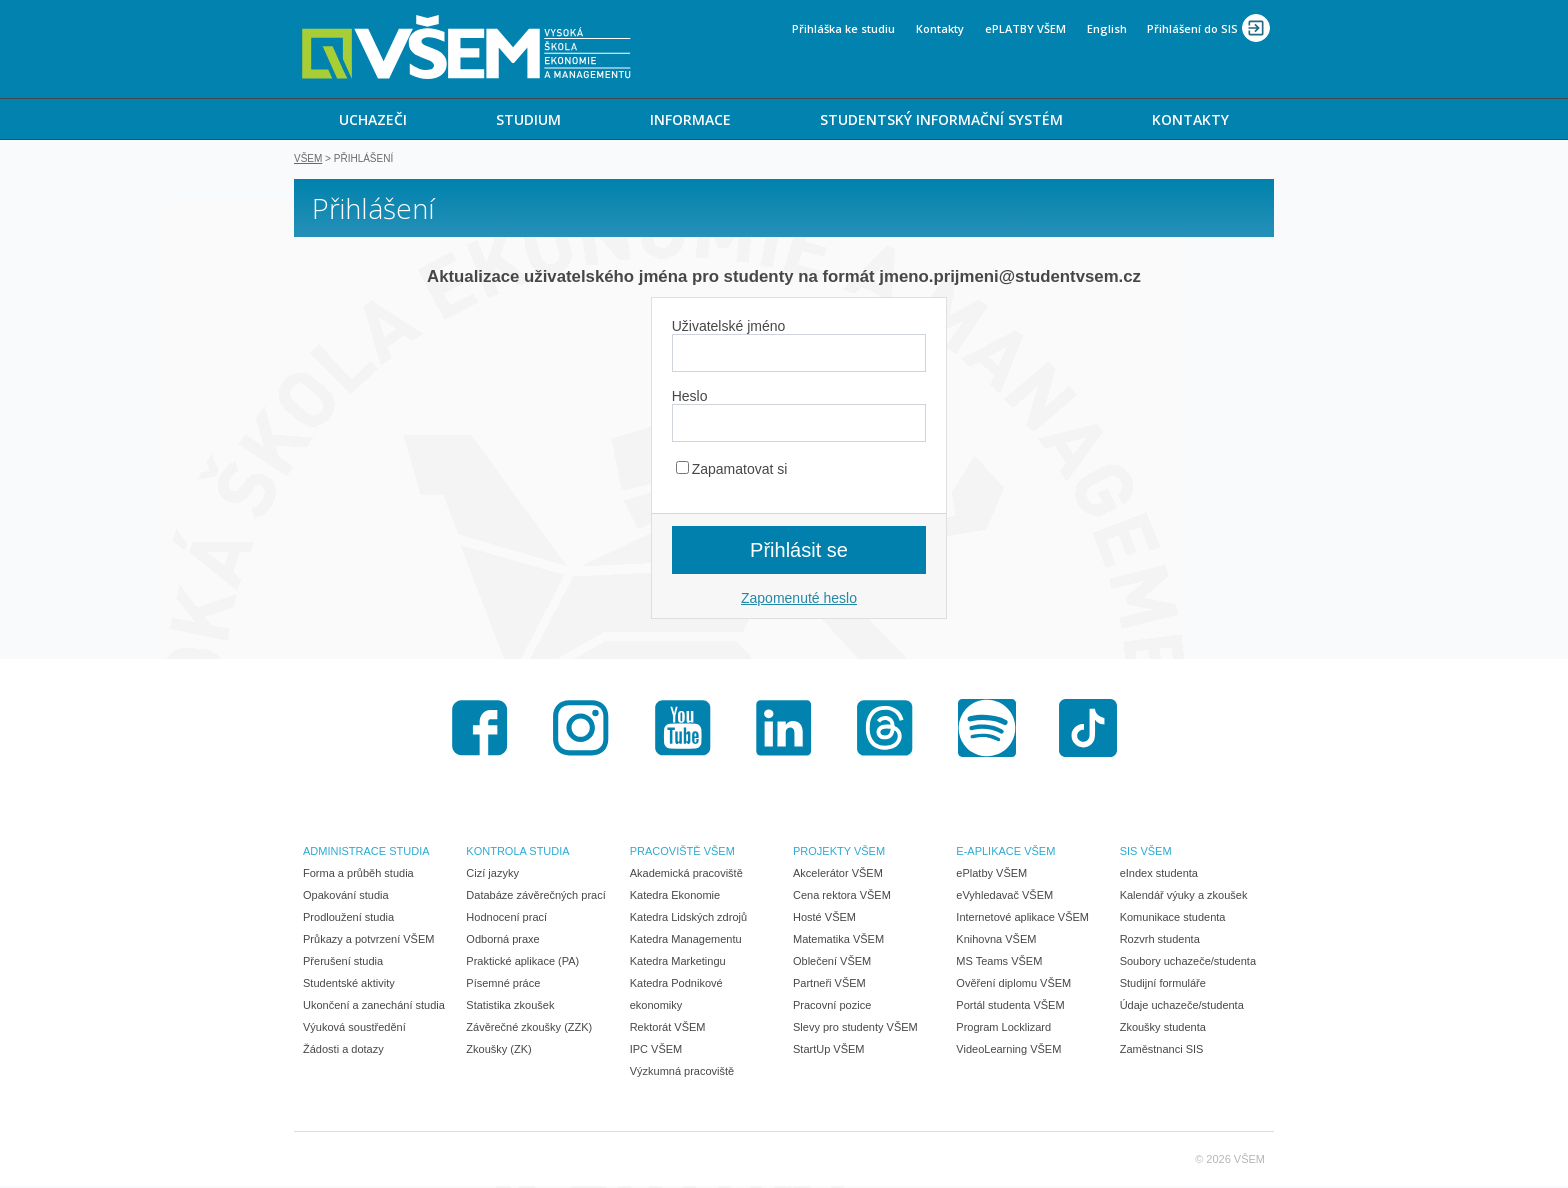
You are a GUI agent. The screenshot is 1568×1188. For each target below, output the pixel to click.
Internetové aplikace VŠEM (1022, 919)
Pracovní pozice (832, 1007)
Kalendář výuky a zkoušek (1184, 897)
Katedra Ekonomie (675, 897)
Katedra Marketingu (678, 963)
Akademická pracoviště (686, 875)
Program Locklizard (1003, 1029)
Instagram (581, 730)
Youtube (683, 730)
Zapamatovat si (732, 471)
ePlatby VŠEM (991, 875)
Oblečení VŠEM (832, 963)
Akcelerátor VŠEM (838, 875)
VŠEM (308, 160)
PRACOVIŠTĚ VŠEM (682, 853)
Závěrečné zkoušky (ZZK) (529, 1029)
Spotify (987, 730)
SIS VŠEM (1146, 853)
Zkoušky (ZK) (498, 1051)
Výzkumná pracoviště (682, 1073)
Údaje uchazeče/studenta (1182, 1007)
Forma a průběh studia (358, 875)
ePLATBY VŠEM (1025, 28)
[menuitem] (372, 119)
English (1107, 28)
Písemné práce (503, 985)
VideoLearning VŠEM (1008, 1051)
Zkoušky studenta (1163, 1029)
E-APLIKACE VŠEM (1005, 853)
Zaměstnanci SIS (1162, 1051)
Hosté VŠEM (824, 919)
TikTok (1088, 730)
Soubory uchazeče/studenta (1188, 963)
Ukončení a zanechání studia (374, 1007)
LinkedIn (784, 730)
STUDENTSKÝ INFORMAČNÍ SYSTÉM (941, 119)
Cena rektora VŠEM (842, 897)
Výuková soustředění (354, 1029)
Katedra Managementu (686, 941)
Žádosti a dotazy (343, 1051)
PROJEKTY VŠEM (839, 853)
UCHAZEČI (373, 119)
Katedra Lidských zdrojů (688, 919)
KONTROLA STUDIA (517, 853)
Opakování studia (346, 897)
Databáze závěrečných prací (535, 897)
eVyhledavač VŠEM (1004, 897)
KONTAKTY (1190, 119)
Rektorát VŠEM (668, 1029)
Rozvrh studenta (1160, 941)
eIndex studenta (1159, 875)
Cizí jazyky (492, 875)
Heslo (690, 398)
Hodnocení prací (506, 919)
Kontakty (940, 28)
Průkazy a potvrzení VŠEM (368, 941)
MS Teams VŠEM (999, 963)
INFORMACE (690, 119)
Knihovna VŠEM (996, 941)
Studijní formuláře (1163, 985)
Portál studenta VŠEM (1010, 1007)
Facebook (480, 730)
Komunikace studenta (1173, 919)
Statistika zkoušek (510, 1007)
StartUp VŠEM (829, 1051)
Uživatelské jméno (729, 328)
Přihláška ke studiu (843, 28)
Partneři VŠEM (829, 985)
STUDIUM (528, 119)
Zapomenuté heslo (799, 600)
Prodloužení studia (348, 919)
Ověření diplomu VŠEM (1013, 985)
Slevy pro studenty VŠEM (855, 1029)
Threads (885, 730)
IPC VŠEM (656, 1051)
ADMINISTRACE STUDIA (366, 853)
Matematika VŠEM (838, 941)
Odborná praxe (502, 941)
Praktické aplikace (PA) (522, 963)
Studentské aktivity (349, 985)
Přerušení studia (343, 963)
